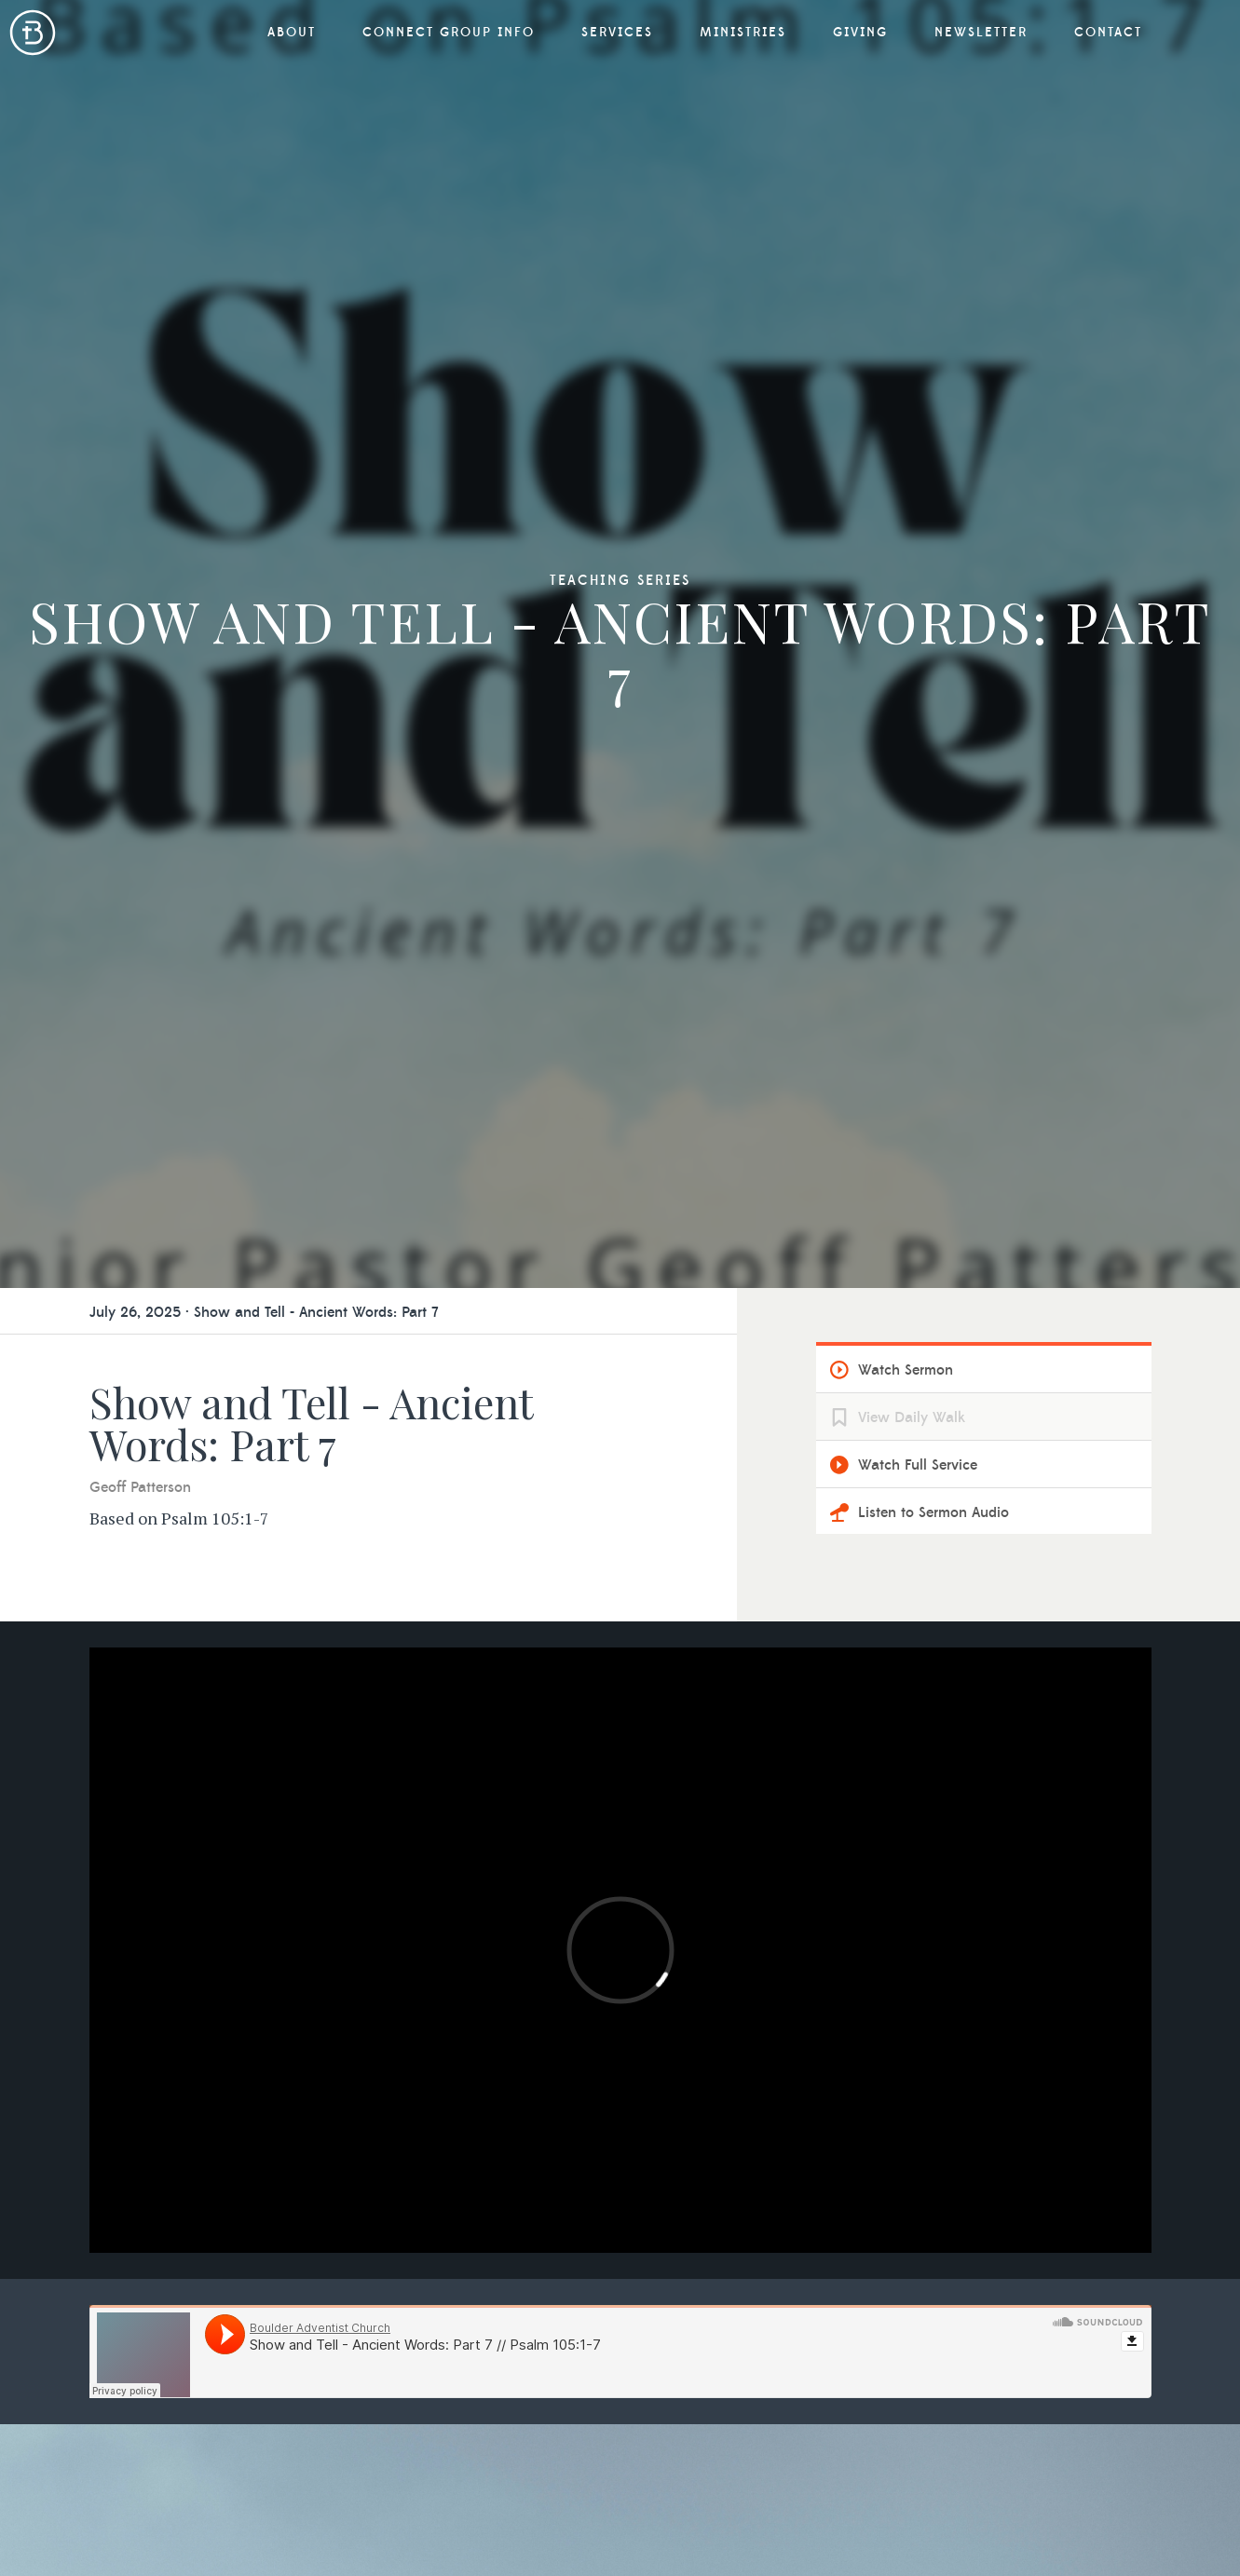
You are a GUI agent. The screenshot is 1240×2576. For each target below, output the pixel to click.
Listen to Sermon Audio (933, 1512)
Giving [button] (860, 32)
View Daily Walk (911, 1417)
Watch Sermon (905, 1370)
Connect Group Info (448, 32)
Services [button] (617, 32)
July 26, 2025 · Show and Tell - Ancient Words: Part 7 (264, 1312)
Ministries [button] (743, 32)
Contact (1108, 32)
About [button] (291, 32)
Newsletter (981, 32)
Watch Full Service (917, 1465)
